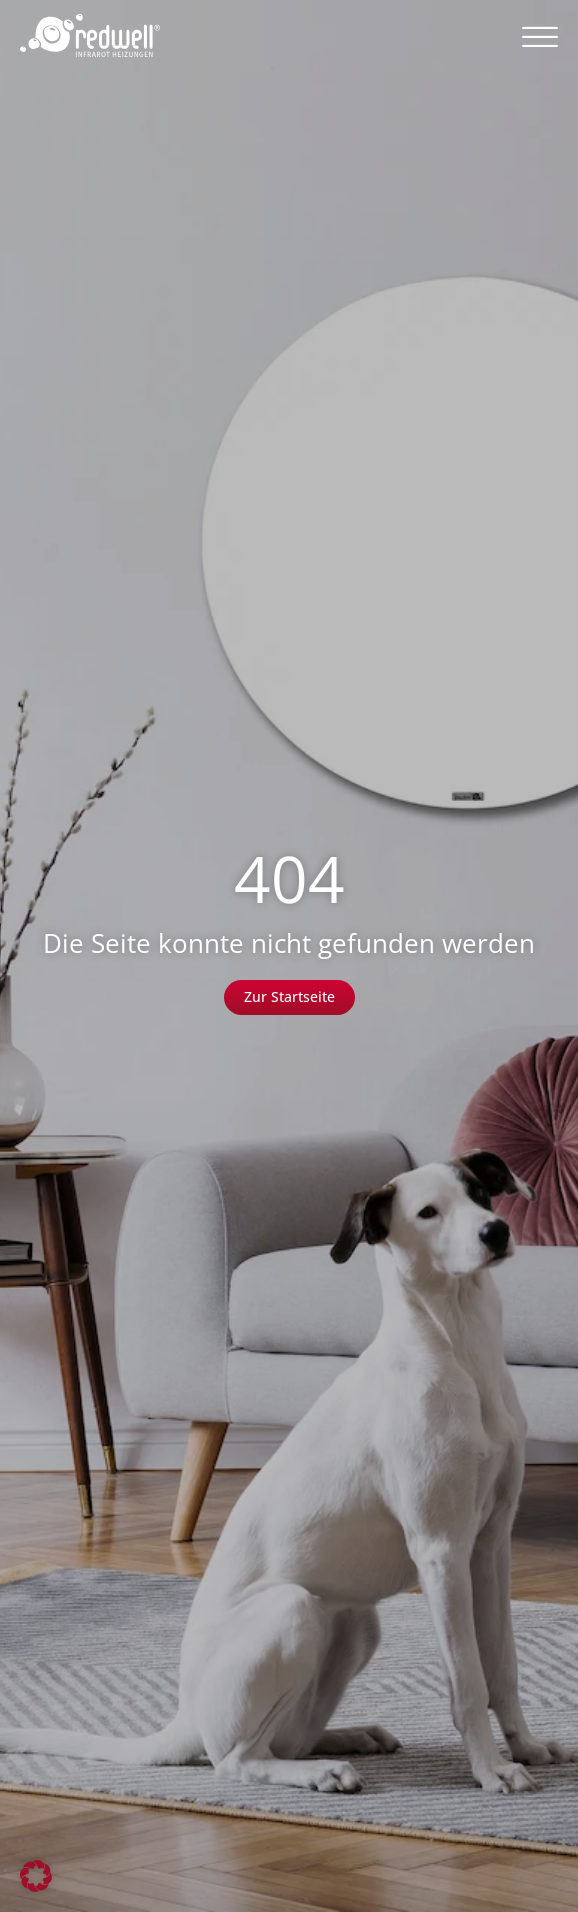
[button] (540, 36)
